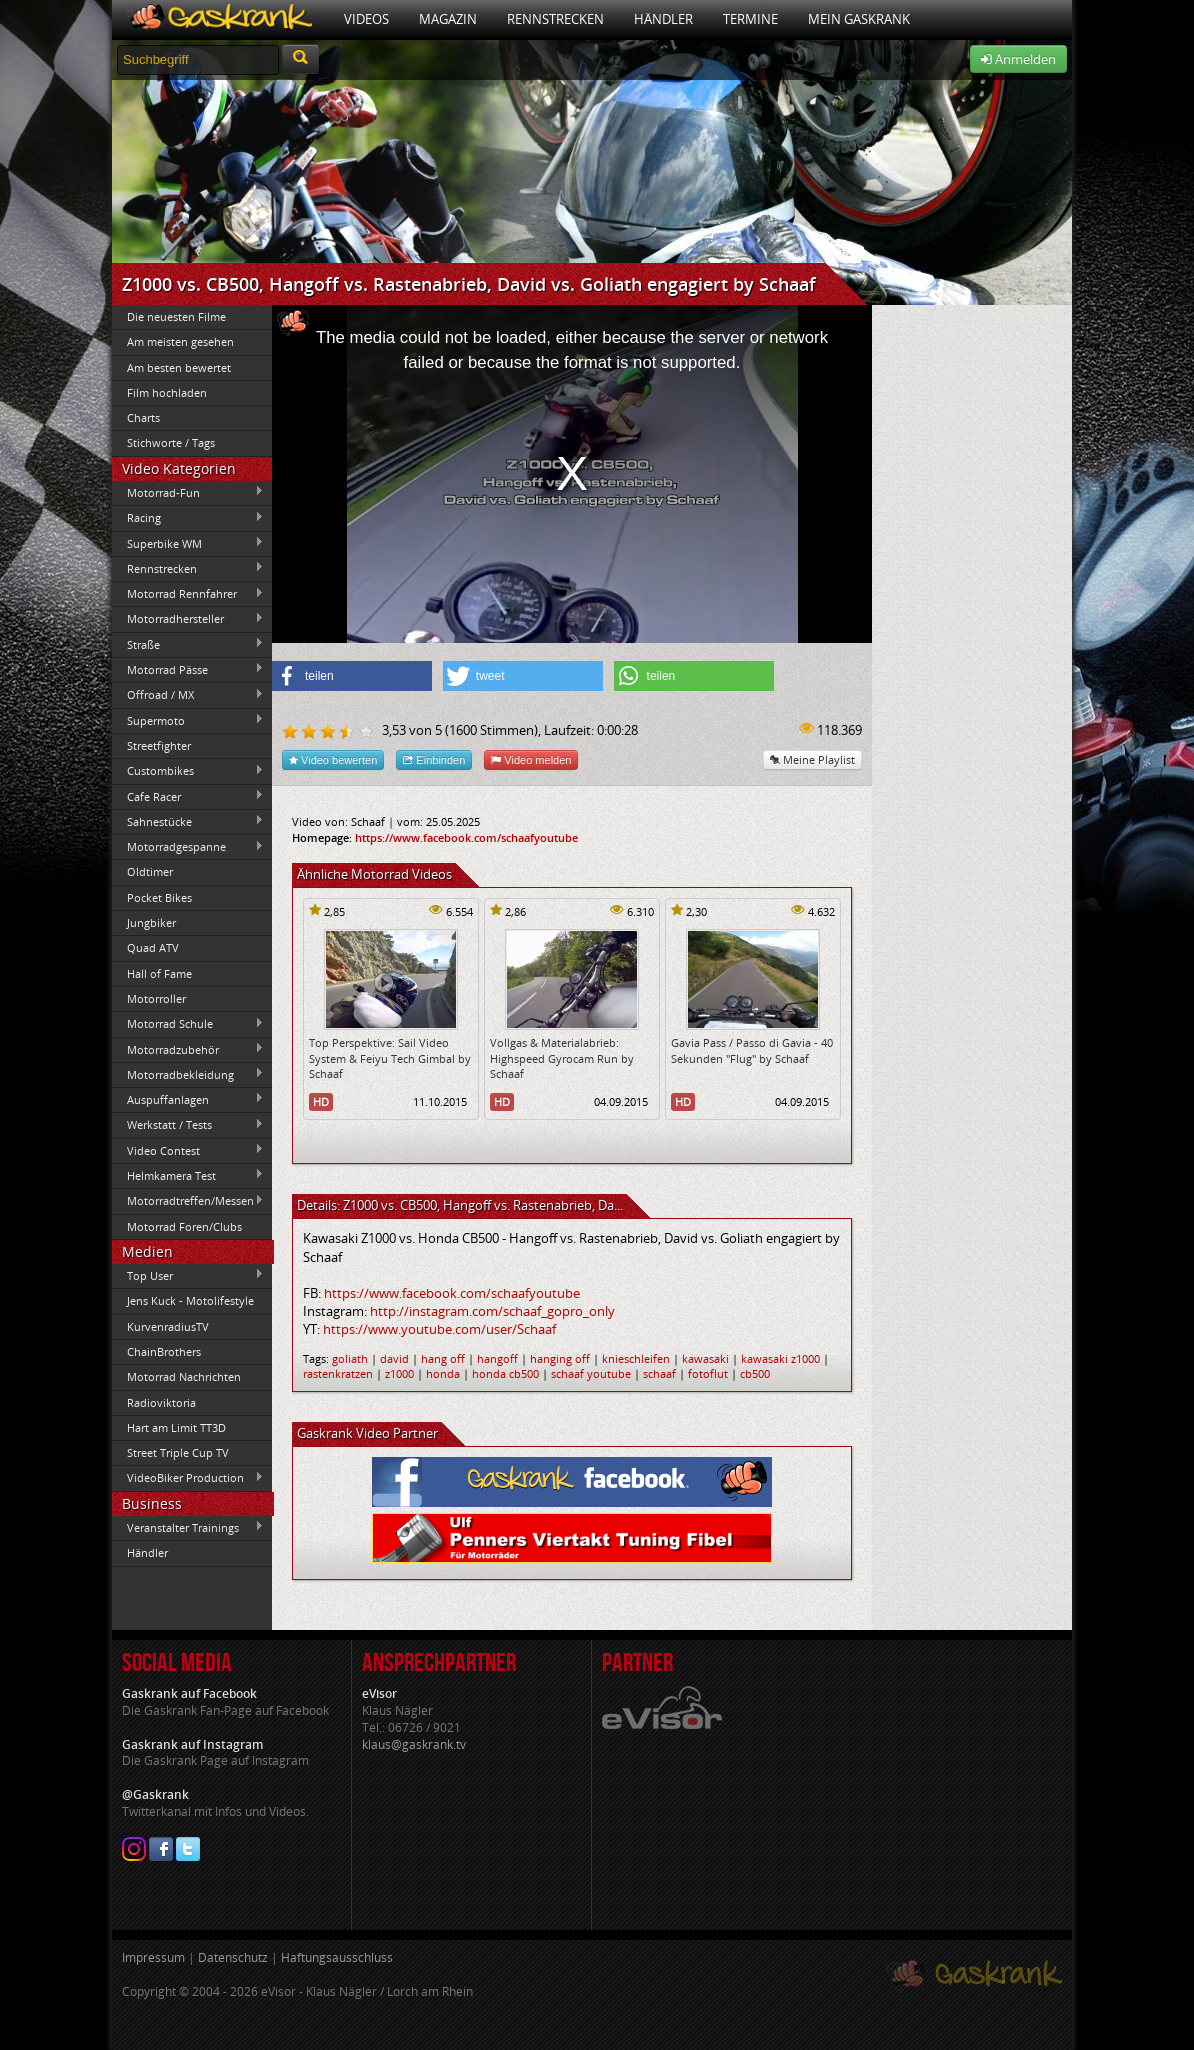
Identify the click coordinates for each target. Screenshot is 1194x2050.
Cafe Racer (188, 796)
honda (443, 1373)
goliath (350, 1358)
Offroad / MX (188, 695)
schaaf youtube (591, 1373)
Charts (143, 417)
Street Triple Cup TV (178, 1452)
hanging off (560, 1358)
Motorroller (156, 998)
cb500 (755, 1373)
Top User (188, 1275)
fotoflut (708, 1373)
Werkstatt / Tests (188, 1125)
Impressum (153, 1957)
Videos (366, 19)
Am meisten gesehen (180, 341)
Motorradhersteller (188, 619)
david (394, 1358)
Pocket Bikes (159, 897)
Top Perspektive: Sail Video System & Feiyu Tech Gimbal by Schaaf (390, 1058)
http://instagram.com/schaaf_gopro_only (492, 1311)
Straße (188, 644)
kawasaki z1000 (780, 1358)
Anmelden (1018, 59)
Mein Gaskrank (859, 19)
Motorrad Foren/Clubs (184, 1226)
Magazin (448, 19)
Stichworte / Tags (171, 442)
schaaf (659, 1373)
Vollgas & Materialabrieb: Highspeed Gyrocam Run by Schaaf (562, 1058)
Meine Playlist (812, 759)
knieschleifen (636, 1358)
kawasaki (705, 1358)
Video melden (531, 759)
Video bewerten (333, 759)
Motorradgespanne (188, 847)
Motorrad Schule (188, 1024)
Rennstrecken (555, 19)
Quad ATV (153, 947)
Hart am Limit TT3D (176, 1427)
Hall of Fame (159, 973)
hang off (443, 1358)
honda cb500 (505, 1373)
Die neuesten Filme (176, 316)
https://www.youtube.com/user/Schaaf (439, 1329)
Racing (188, 518)
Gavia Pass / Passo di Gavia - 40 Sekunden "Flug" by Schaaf (752, 1050)
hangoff (497, 1358)
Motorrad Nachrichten (184, 1376)
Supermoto (188, 720)
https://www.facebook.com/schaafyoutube (466, 837)
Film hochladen (167, 392)
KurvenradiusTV (168, 1326)
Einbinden (434, 759)
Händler (663, 19)
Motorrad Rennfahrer (188, 594)
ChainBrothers (164, 1351)
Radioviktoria (161, 1402)
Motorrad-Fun (188, 492)
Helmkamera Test (188, 1175)
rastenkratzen (338, 1373)
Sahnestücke (188, 821)
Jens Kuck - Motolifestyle (190, 1300)
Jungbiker (151, 922)
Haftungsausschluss (337, 1957)
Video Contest (188, 1150)
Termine (750, 19)
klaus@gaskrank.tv (414, 1744)
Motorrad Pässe (188, 669)
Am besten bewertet (179, 367)
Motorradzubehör (188, 1049)
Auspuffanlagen (188, 1099)
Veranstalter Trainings (188, 1527)
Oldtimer (150, 871)
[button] (352, 676)
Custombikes (188, 771)
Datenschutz (233, 1957)
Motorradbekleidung (188, 1074)
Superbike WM (188, 543)
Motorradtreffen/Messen (188, 1201)
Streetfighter (159, 745)
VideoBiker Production (188, 1478)
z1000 (399, 1373)
